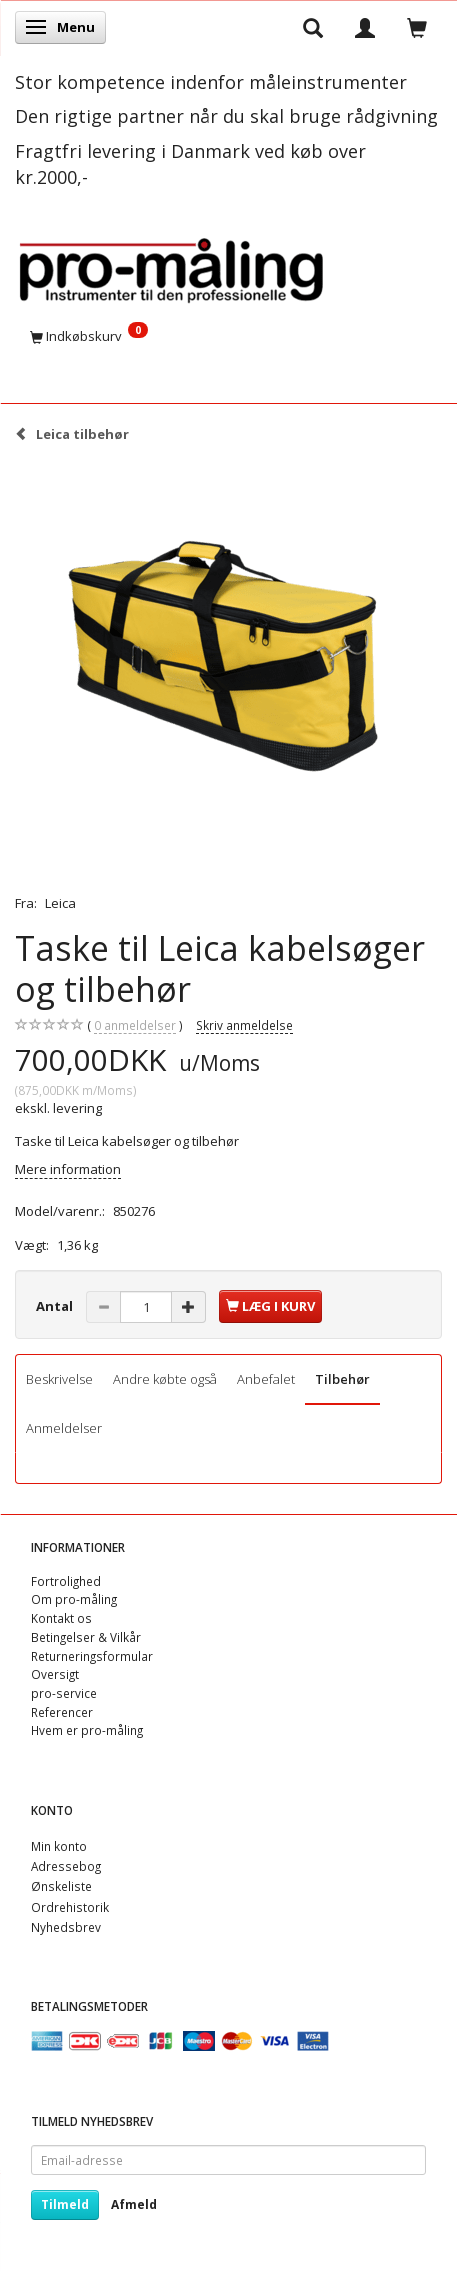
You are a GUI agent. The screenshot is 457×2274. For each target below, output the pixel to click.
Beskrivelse (59, 1379)
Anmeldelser (64, 1428)
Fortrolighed (66, 1581)
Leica (60, 903)
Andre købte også (165, 1379)
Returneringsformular (92, 1656)
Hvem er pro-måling (87, 1730)
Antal (56, 1306)
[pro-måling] (171, 267)
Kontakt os (61, 1618)
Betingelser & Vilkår (86, 1637)
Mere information (68, 1169)
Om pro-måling (74, 1599)
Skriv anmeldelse (244, 1025)
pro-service (64, 1693)
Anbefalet (266, 1379)
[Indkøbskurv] (228, 336)
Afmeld (134, 2204)
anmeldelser (135, 1025)
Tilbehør (342, 1379)
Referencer (62, 1712)
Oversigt (55, 1674)
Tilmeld (65, 2204)
